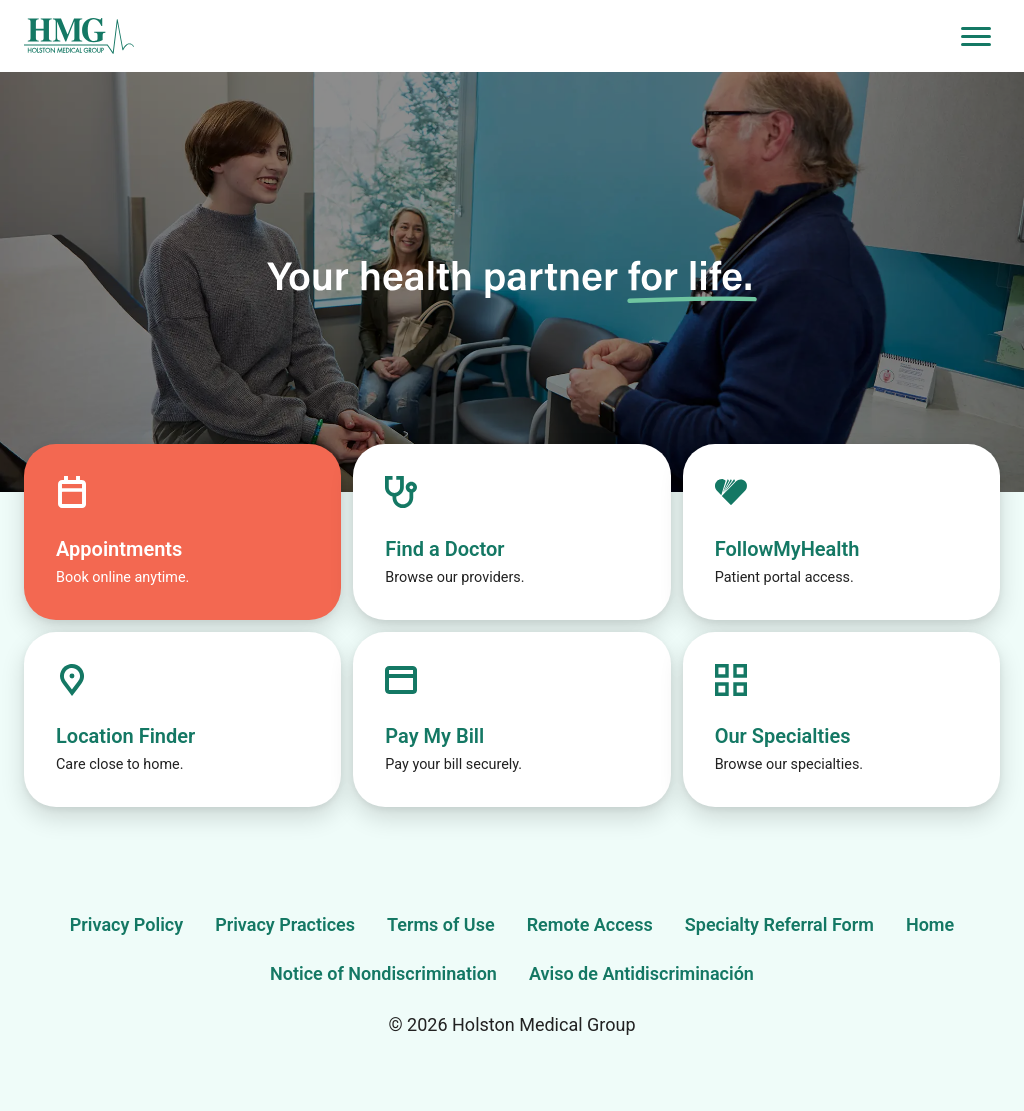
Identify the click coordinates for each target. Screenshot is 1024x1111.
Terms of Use (441, 924)
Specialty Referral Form (779, 924)
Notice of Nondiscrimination (383, 973)
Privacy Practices (285, 924)
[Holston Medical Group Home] (488, 36)
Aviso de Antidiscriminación (641, 973)
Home (930, 924)
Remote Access (590, 924)
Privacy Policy (126, 924)
